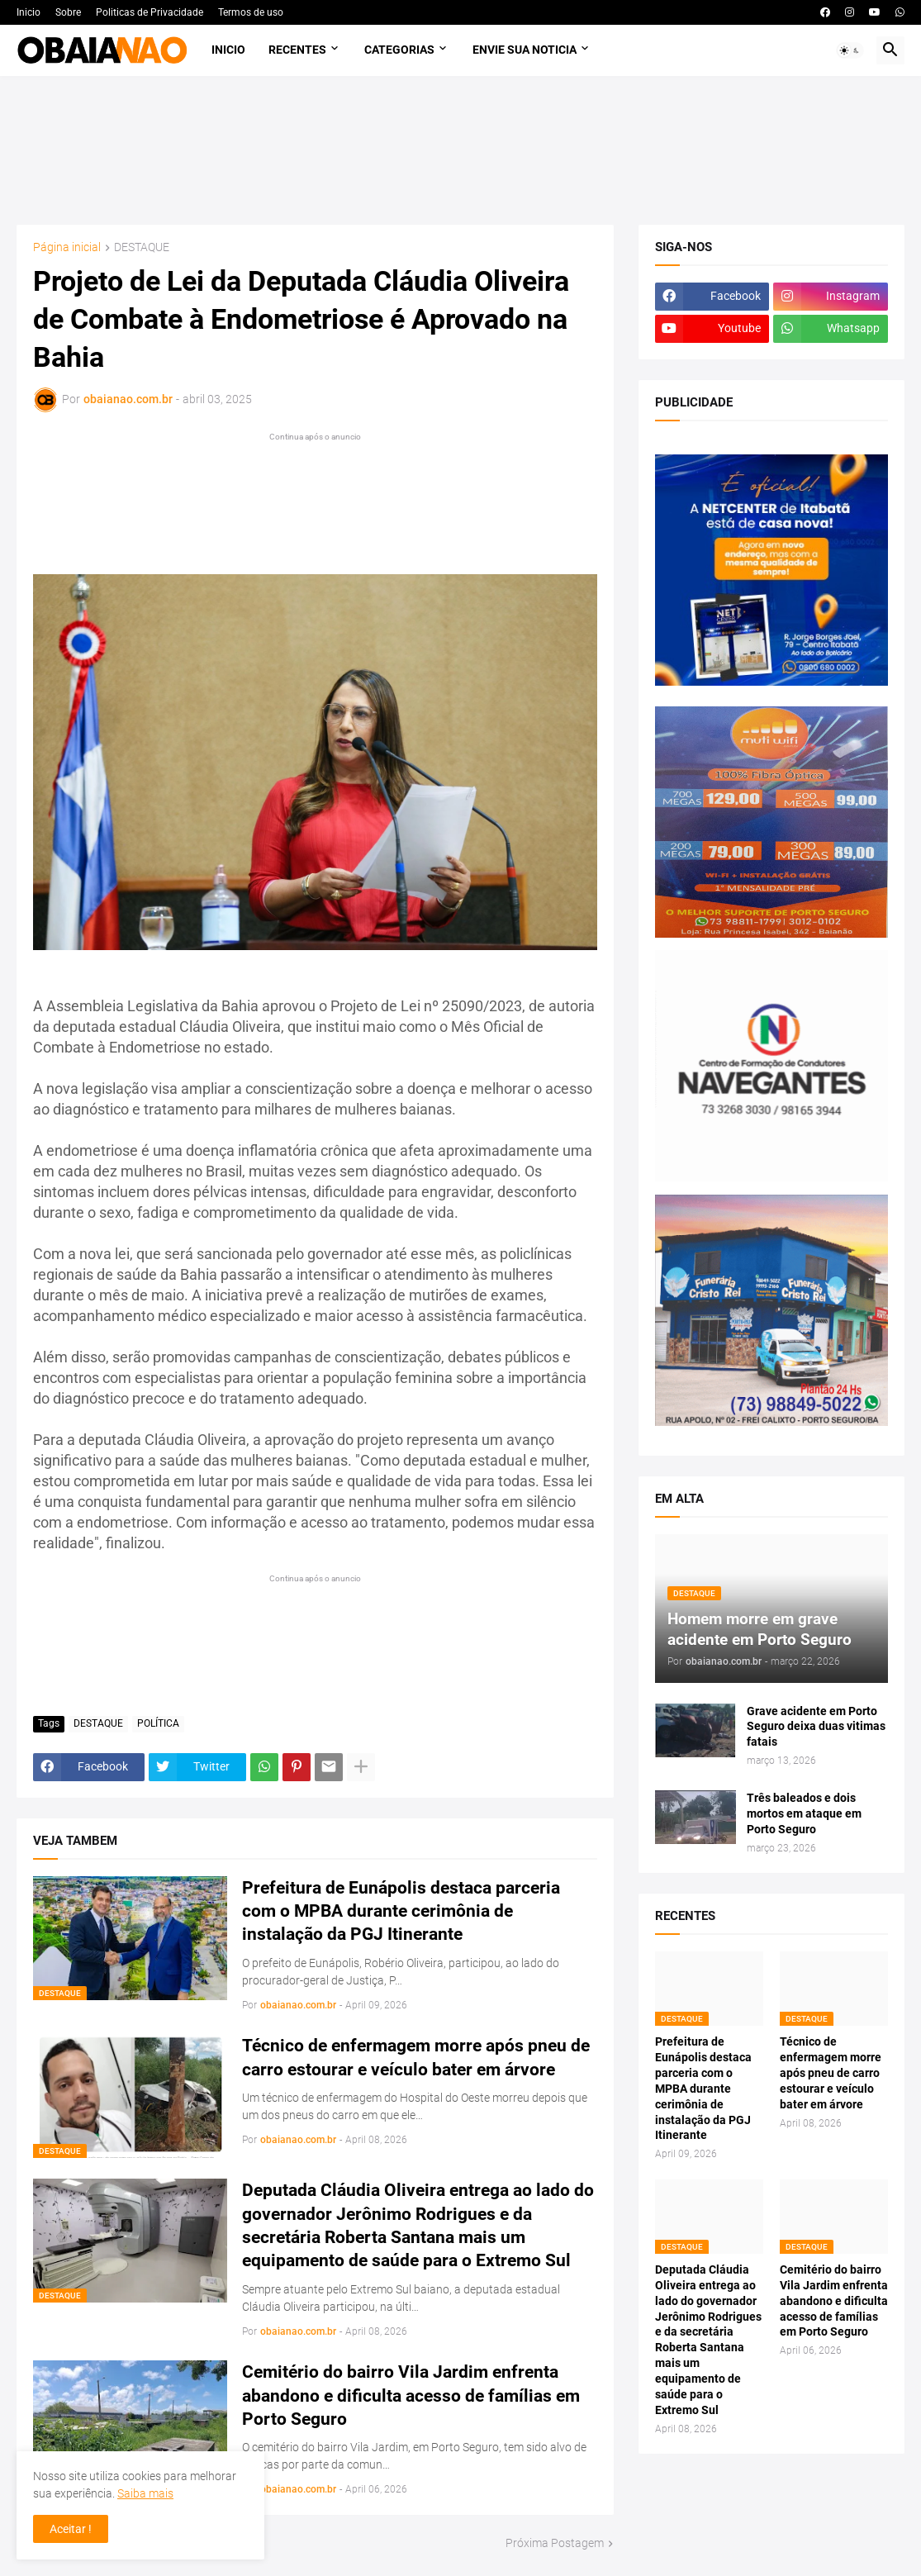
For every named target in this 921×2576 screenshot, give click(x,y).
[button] (850, 50)
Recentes (297, 49)
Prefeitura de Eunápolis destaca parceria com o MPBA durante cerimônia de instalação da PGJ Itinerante (401, 1911)
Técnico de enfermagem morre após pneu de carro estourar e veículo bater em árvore (416, 2057)
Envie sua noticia (524, 49)
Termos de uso (250, 12)
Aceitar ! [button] (71, 2529)
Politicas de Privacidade (149, 12)
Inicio (28, 12)
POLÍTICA (158, 1723)
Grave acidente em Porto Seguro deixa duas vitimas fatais (816, 1726)
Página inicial (67, 247)
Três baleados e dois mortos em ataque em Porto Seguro (804, 1813)
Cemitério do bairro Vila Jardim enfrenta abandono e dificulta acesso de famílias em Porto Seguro (411, 2395)
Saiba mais (145, 2493)
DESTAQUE (141, 247)
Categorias (399, 49)
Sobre (68, 12)
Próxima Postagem (555, 2543)
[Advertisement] (460, 150)
